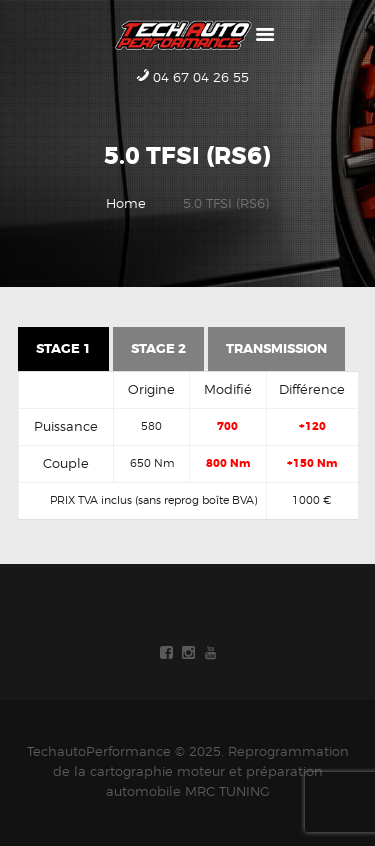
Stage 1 (63, 348)
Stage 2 (158, 348)
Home (126, 203)
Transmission (276, 348)
